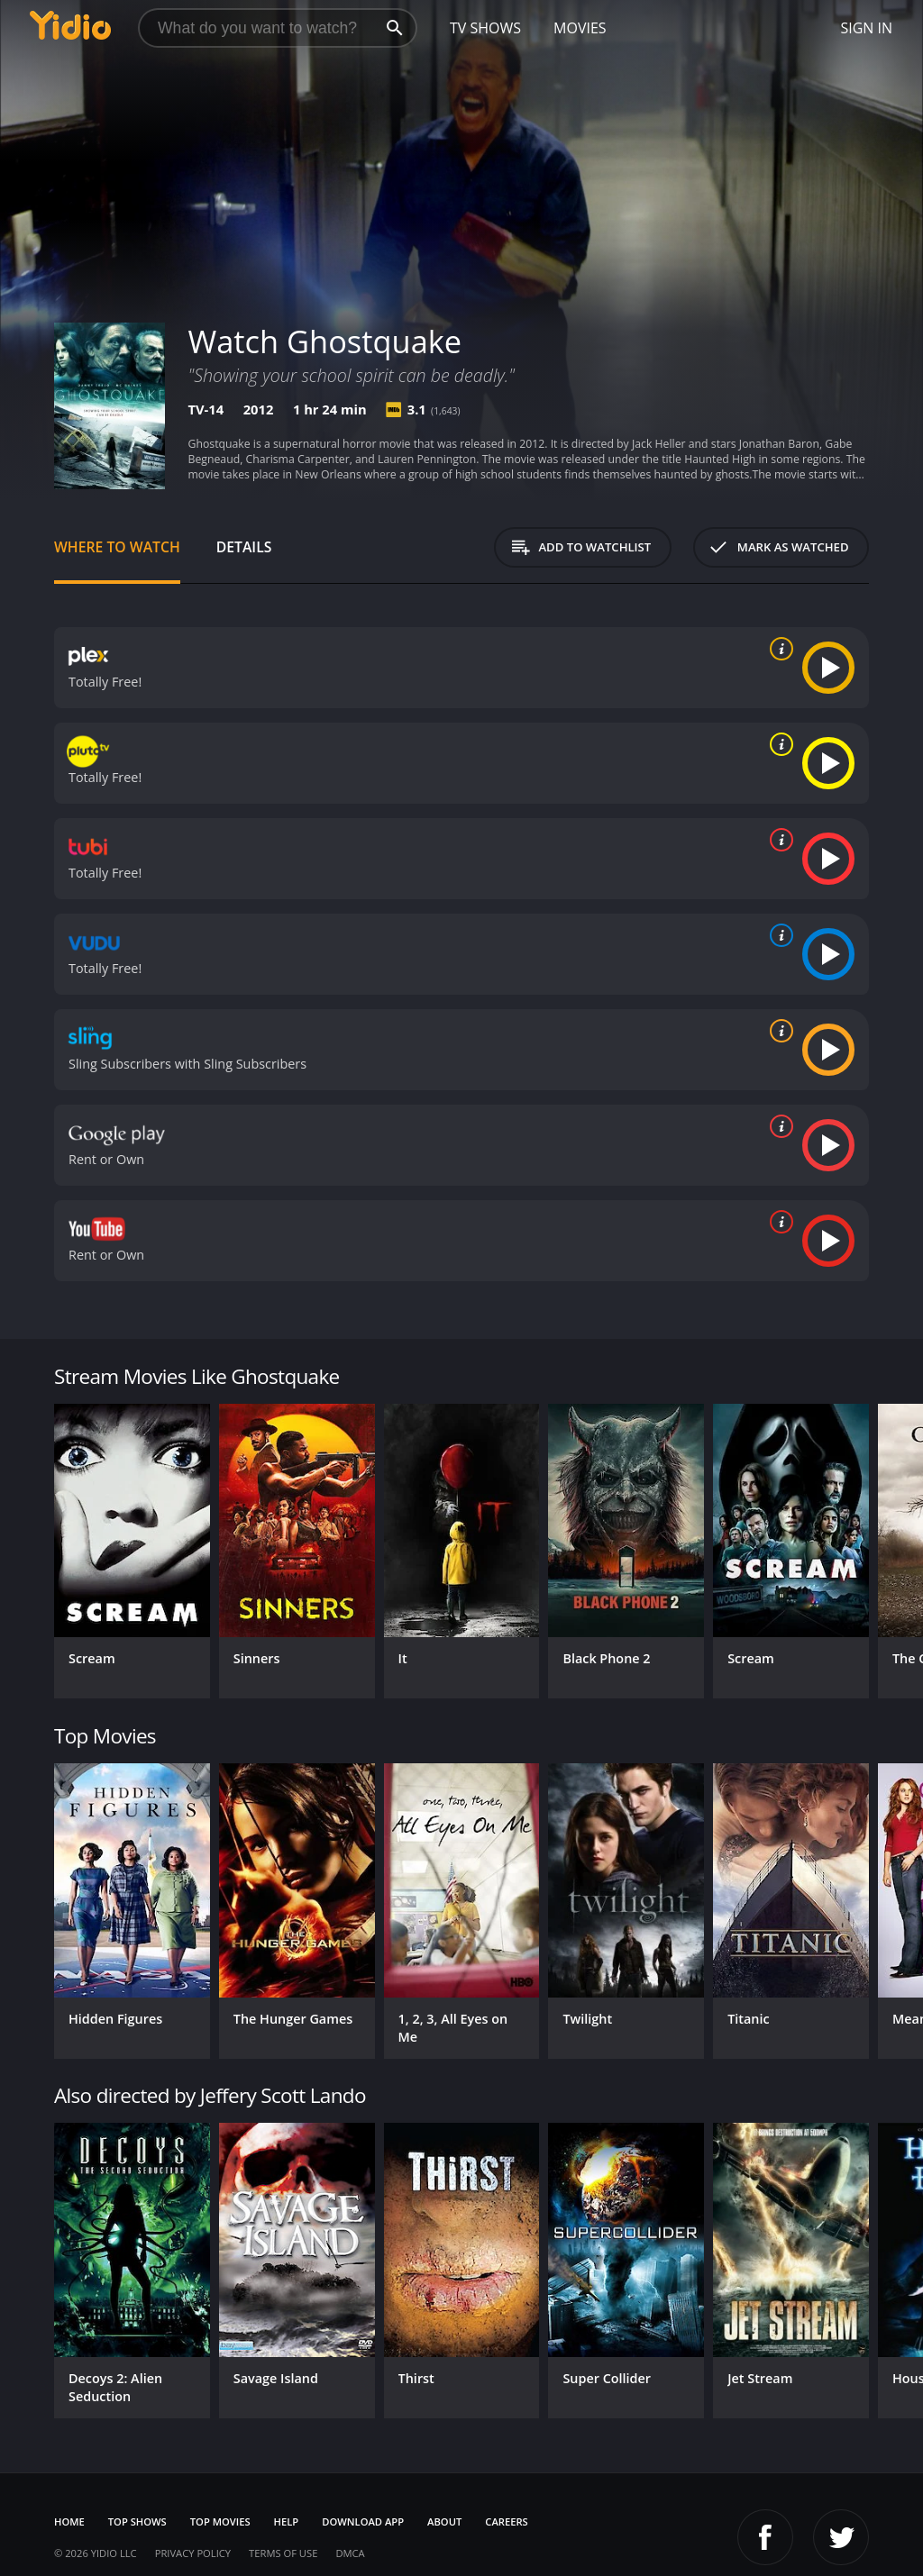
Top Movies (220, 2521)
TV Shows (485, 28)
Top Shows (137, 2521)
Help (286, 2521)
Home (69, 2521)
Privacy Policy (193, 2553)
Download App (363, 2521)
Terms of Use (283, 2553)
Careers (506, 2521)
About (444, 2521)
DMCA (349, 2553)
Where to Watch (117, 547)
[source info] (778, 648)
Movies (580, 28)
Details (244, 547)
